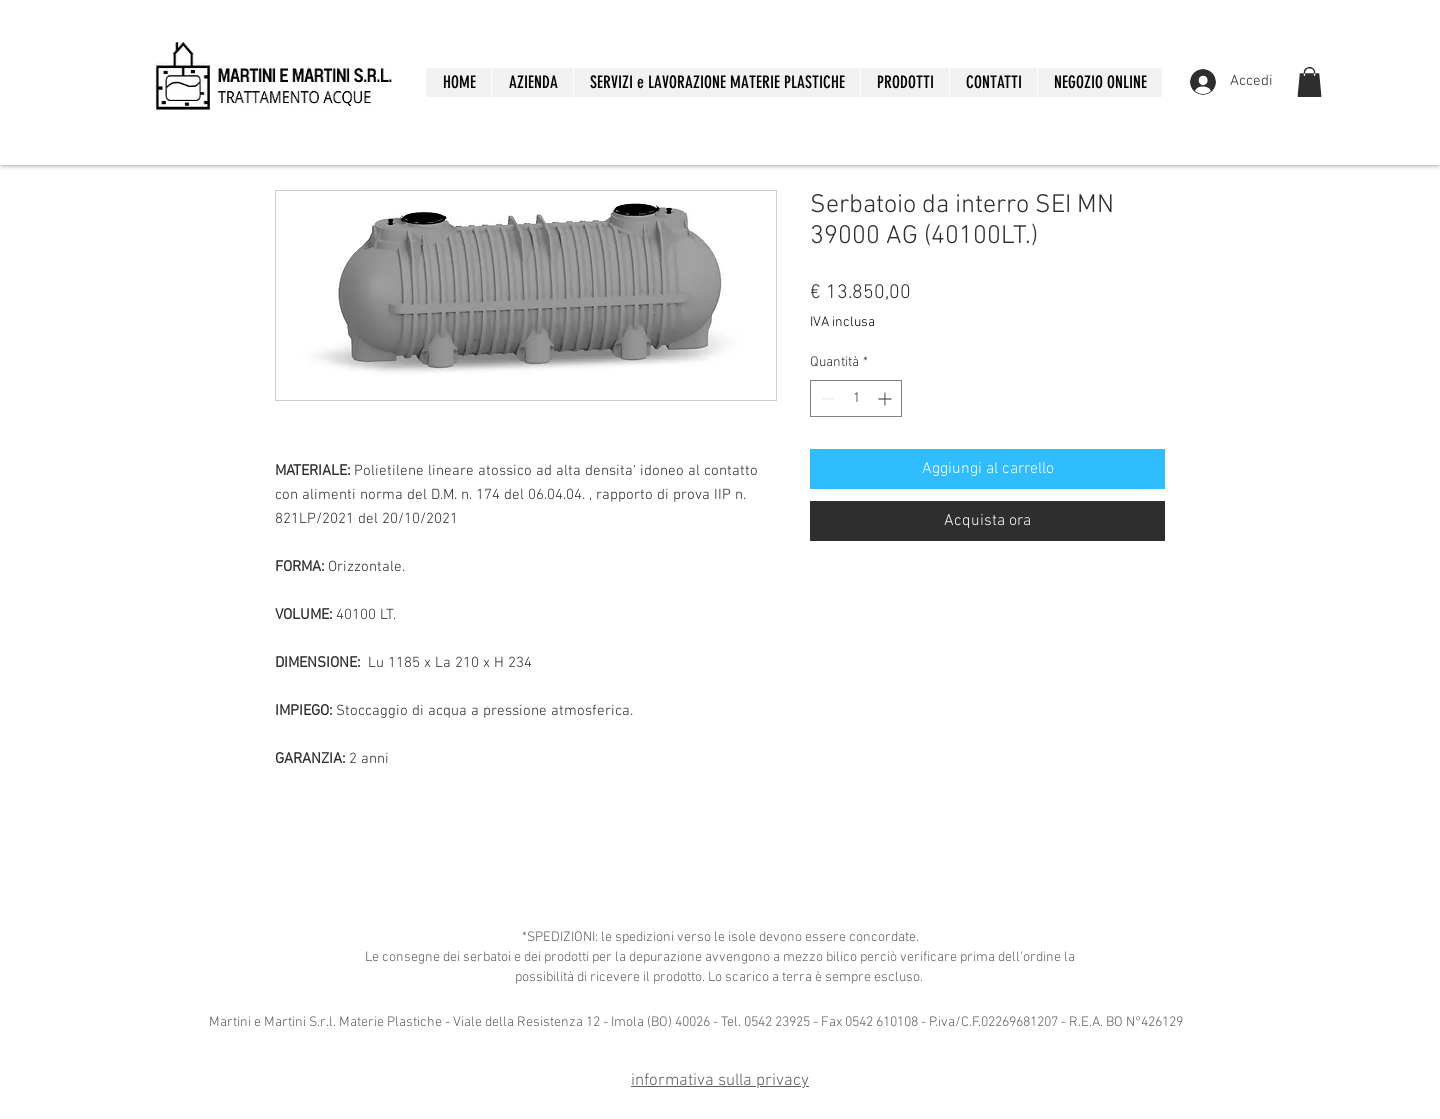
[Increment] (886, 398)
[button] (904, 82)
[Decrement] (825, 398)
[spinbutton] (856, 398)
